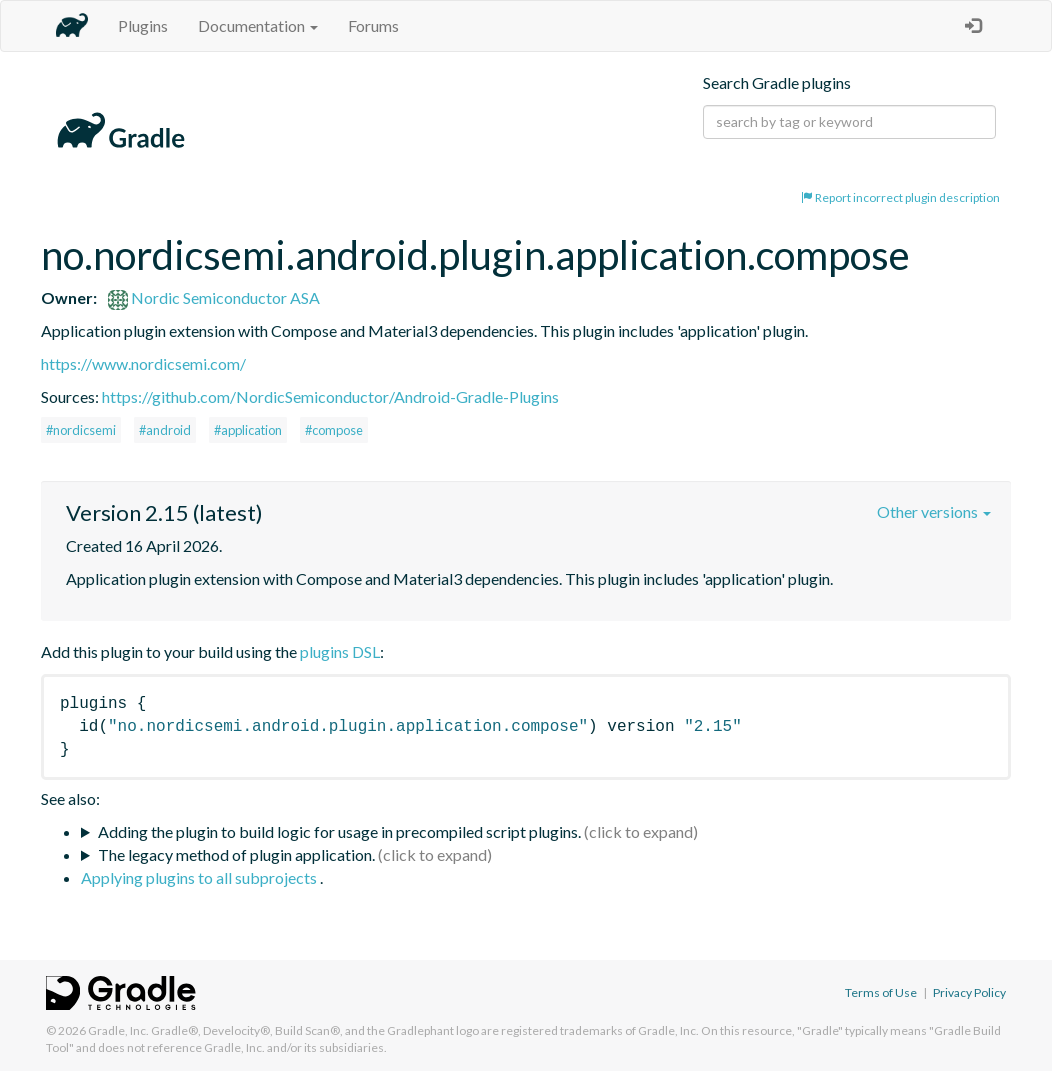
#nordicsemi (81, 430)
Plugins (143, 25)
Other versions (934, 511)
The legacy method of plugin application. (236, 854)
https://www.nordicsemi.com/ (143, 363)
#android (165, 430)
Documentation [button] (258, 25)
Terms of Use (881, 992)
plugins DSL (340, 651)
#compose (334, 430)
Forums (373, 25)
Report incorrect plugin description (900, 197)
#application (248, 430)
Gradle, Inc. (118, 1030)
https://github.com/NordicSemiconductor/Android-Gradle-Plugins (330, 396)
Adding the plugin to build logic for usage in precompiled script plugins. (339, 831)
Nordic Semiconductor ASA (214, 297)
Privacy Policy (969, 992)
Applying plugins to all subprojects (200, 877)
